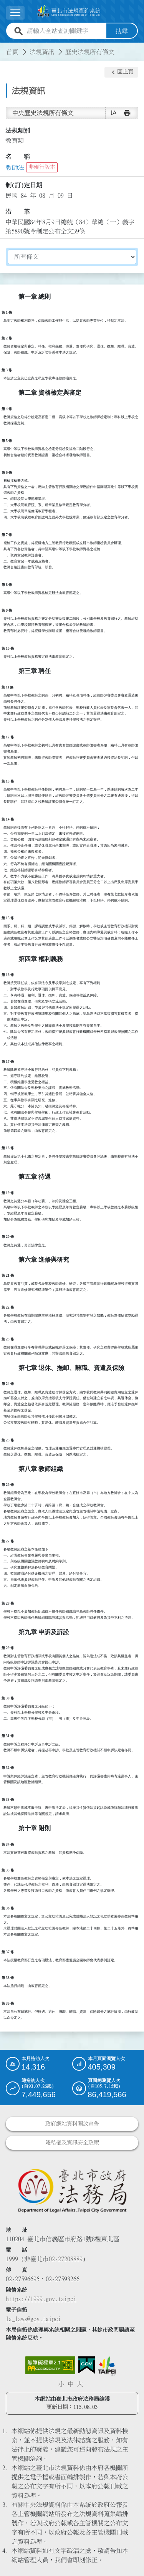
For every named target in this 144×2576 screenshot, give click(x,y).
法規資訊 (42, 51)
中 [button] (71, 2384)
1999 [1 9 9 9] (12, 2259)
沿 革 (17, 211)
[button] (121, 71)
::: (4, 47)
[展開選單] (15, 13)
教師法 (15, 167)
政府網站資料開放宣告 (72, 2123)
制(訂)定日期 (23, 185)
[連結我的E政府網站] (86, 2365)
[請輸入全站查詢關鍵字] (65, 30)
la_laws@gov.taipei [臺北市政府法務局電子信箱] (33, 2319)
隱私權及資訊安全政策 (72, 2142)
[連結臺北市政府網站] (107, 2366)
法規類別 (17, 130)
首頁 (12, 51)
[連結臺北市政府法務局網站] (72, 2190)
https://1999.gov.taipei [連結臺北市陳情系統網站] (41, 2299)
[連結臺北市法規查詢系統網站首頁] (69, 11)
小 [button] (61, 2384)
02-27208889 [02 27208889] (66, 2259)
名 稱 (17, 157)
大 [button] (80, 2384)
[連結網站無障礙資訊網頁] (50, 2365)
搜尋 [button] (122, 31)
